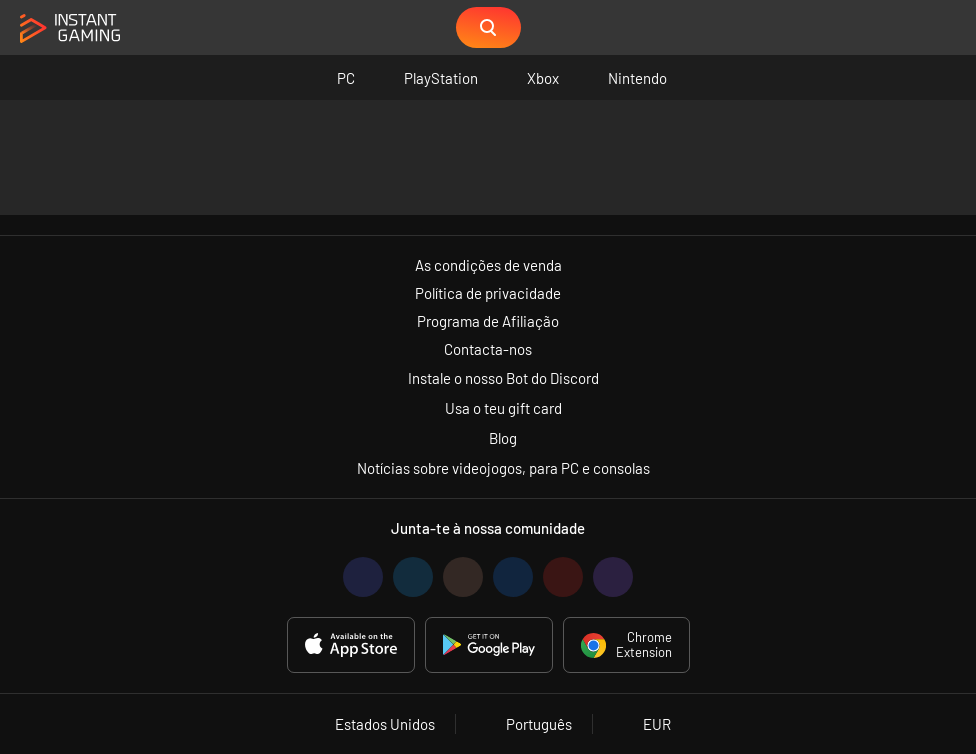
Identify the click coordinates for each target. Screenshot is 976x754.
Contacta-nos (488, 349)
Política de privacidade (488, 293)
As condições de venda (488, 265)
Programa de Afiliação (488, 321)
